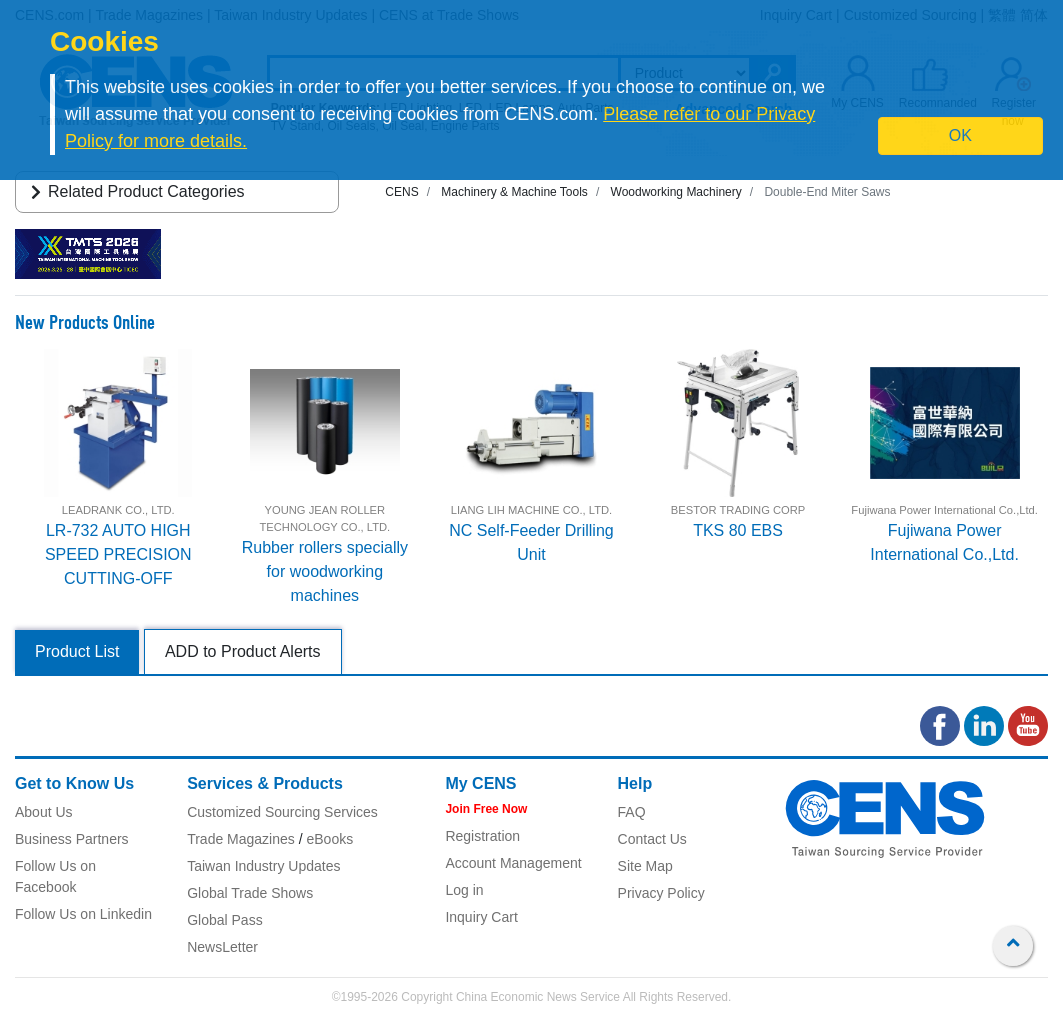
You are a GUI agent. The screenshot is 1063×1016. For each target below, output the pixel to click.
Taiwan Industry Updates (263, 866)
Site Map (645, 866)
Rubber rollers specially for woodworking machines (325, 571)
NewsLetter (222, 947)
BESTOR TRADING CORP (738, 510)
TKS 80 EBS (738, 530)
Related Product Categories (134, 191)
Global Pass (224, 920)
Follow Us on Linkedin (83, 914)
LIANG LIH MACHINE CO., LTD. (531, 510)
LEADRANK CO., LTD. (118, 510)
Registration (482, 836)
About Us (44, 812)
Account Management (513, 863)
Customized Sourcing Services (282, 812)
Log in (464, 890)
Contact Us (652, 839)
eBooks (329, 839)
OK (960, 135)
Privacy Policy (661, 893)
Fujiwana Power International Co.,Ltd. (944, 510)
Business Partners (72, 839)
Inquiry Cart (481, 917)
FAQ (632, 812)
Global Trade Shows (250, 893)
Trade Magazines (241, 839)
